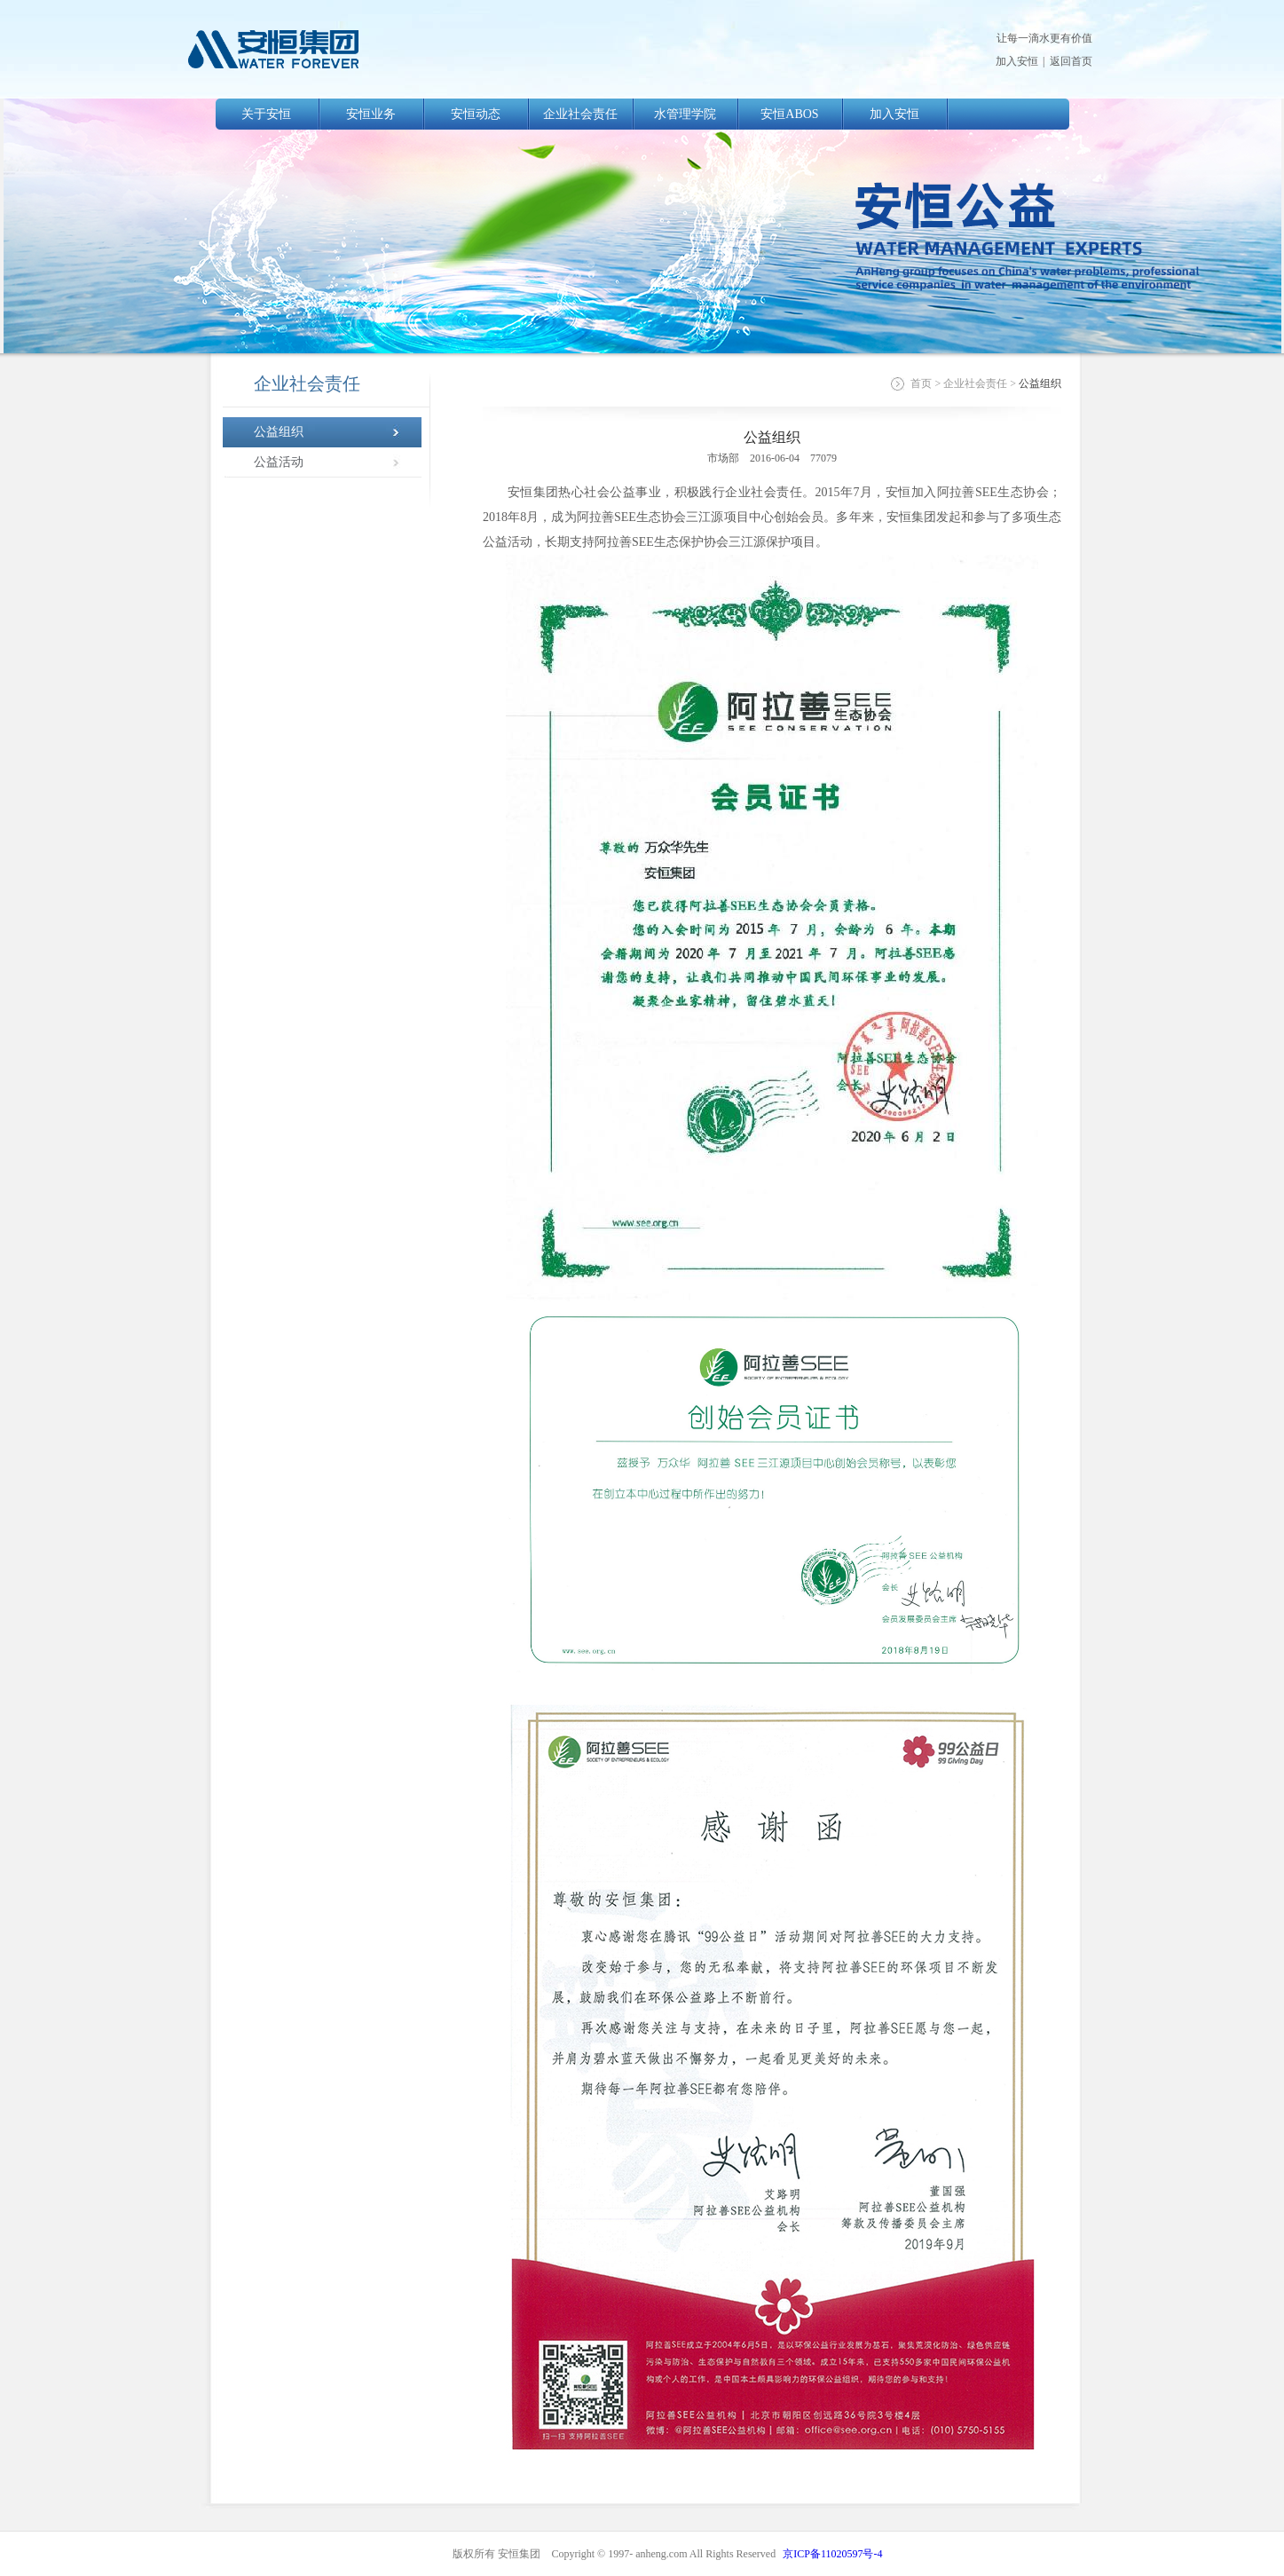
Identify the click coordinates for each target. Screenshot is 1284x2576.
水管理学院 (685, 114)
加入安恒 (1017, 61)
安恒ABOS (789, 114)
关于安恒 (266, 114)
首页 (921, 383)
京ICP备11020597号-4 (832, 2554)
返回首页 (1071, 61)
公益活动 (278, 462)
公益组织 (278, 432)
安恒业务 (371, 114)
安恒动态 (475, 114)
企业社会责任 (580, 114)
